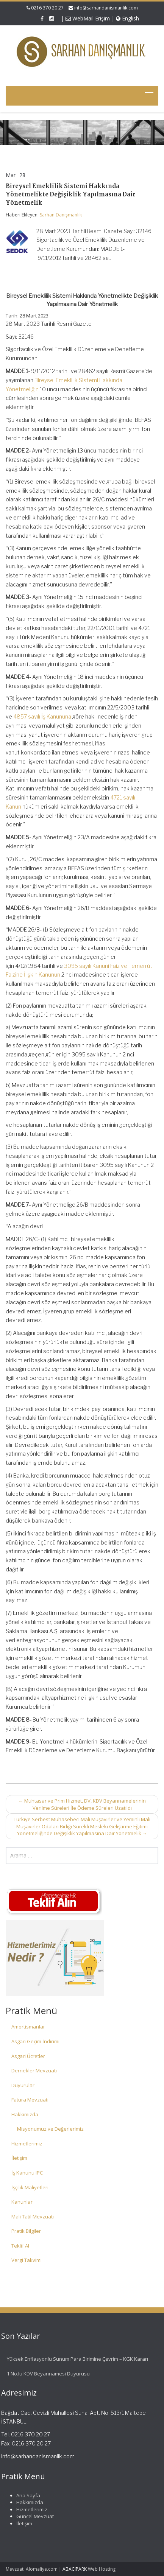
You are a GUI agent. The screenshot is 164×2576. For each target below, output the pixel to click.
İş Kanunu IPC (27, 2172)
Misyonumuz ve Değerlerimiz (50, 2128)
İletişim (19, 2157)
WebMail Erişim (88, 18)
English (127, 18)
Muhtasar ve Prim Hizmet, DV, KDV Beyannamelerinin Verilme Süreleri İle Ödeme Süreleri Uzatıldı (82, 1804)
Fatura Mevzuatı (29, 2099)
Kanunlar (22, 2201)
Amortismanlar (28, 2026)
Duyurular (22, 2085)
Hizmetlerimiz (26, 2143)
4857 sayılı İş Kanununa (42, 716)
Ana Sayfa (26, 2495)
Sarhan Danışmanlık (61, 215)
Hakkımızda (24, 2114)
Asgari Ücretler (28, 2056)
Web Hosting (102, 2569)
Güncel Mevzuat (33, 2516)
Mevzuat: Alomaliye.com (32, 2569)
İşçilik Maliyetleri (29, 2187)
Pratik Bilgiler (26, 2231)
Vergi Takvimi (26, 2260)
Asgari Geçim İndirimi (35, 2041)
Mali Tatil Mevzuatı (32, 2216)
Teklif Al (20, 2245)
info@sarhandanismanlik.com (106, 8)
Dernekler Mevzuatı (34, 2070)
